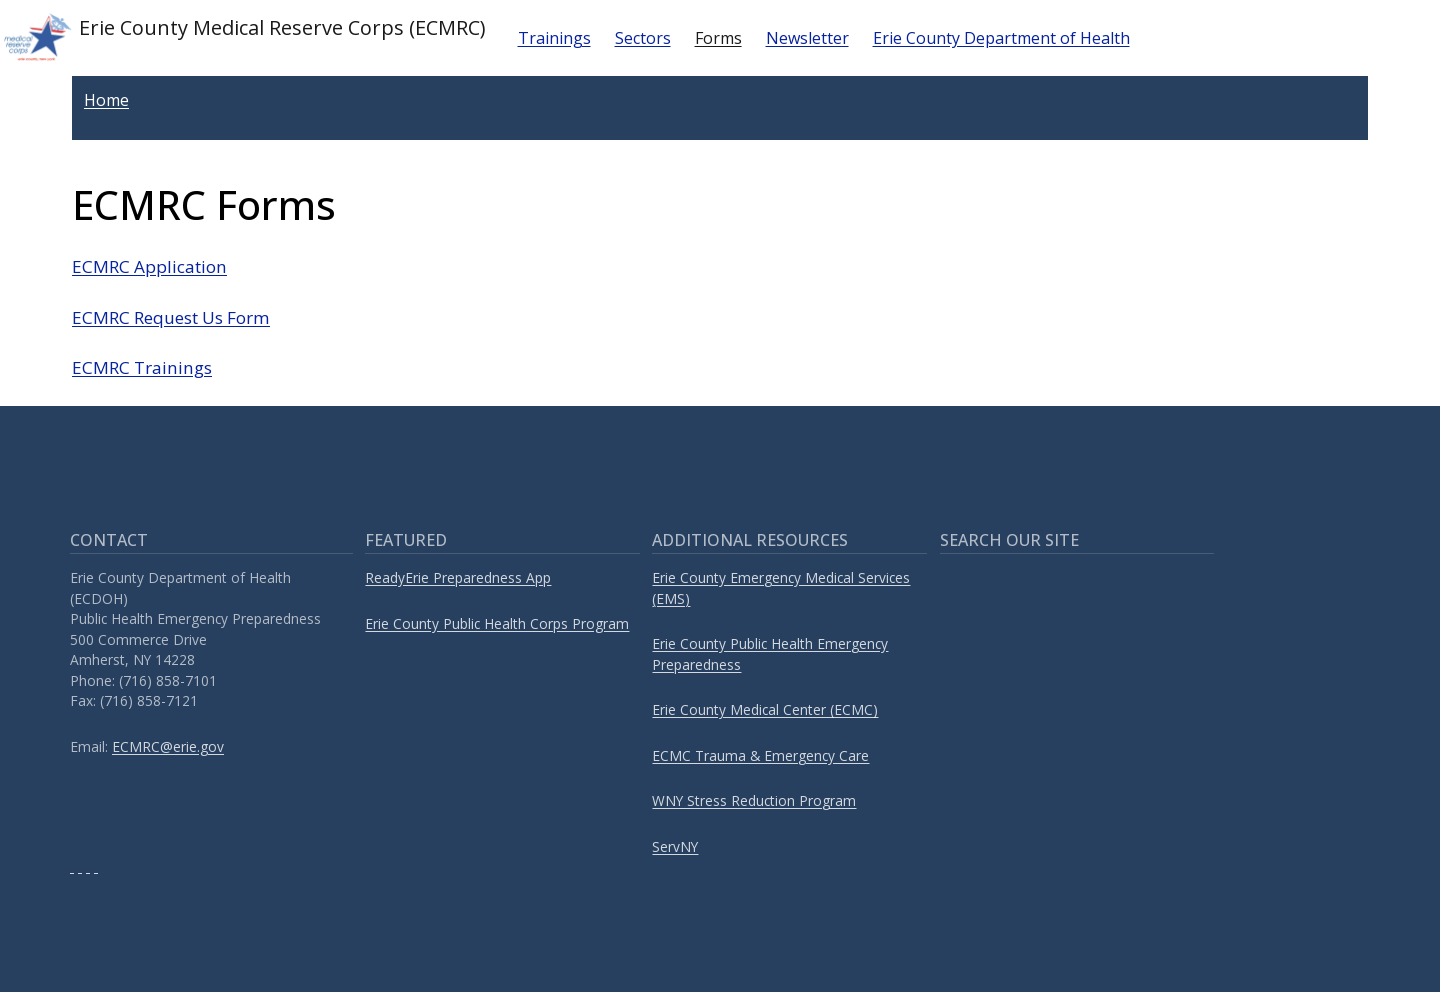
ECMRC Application (149, 266)
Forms (718, 38)
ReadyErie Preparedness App (458, 577)
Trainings (554, 38)
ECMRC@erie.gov (168, 746)
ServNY (675, 846)
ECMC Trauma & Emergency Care (760, 755)
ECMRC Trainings (142, 367)
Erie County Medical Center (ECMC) (765, 709)
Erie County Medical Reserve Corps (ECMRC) (243, 38)
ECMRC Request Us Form (171, 317)
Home (106, 100)
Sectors (643, 38)
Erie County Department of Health (1001, 38)
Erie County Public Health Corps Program (497, 623)
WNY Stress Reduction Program (754, 800)
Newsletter (807, 38)
